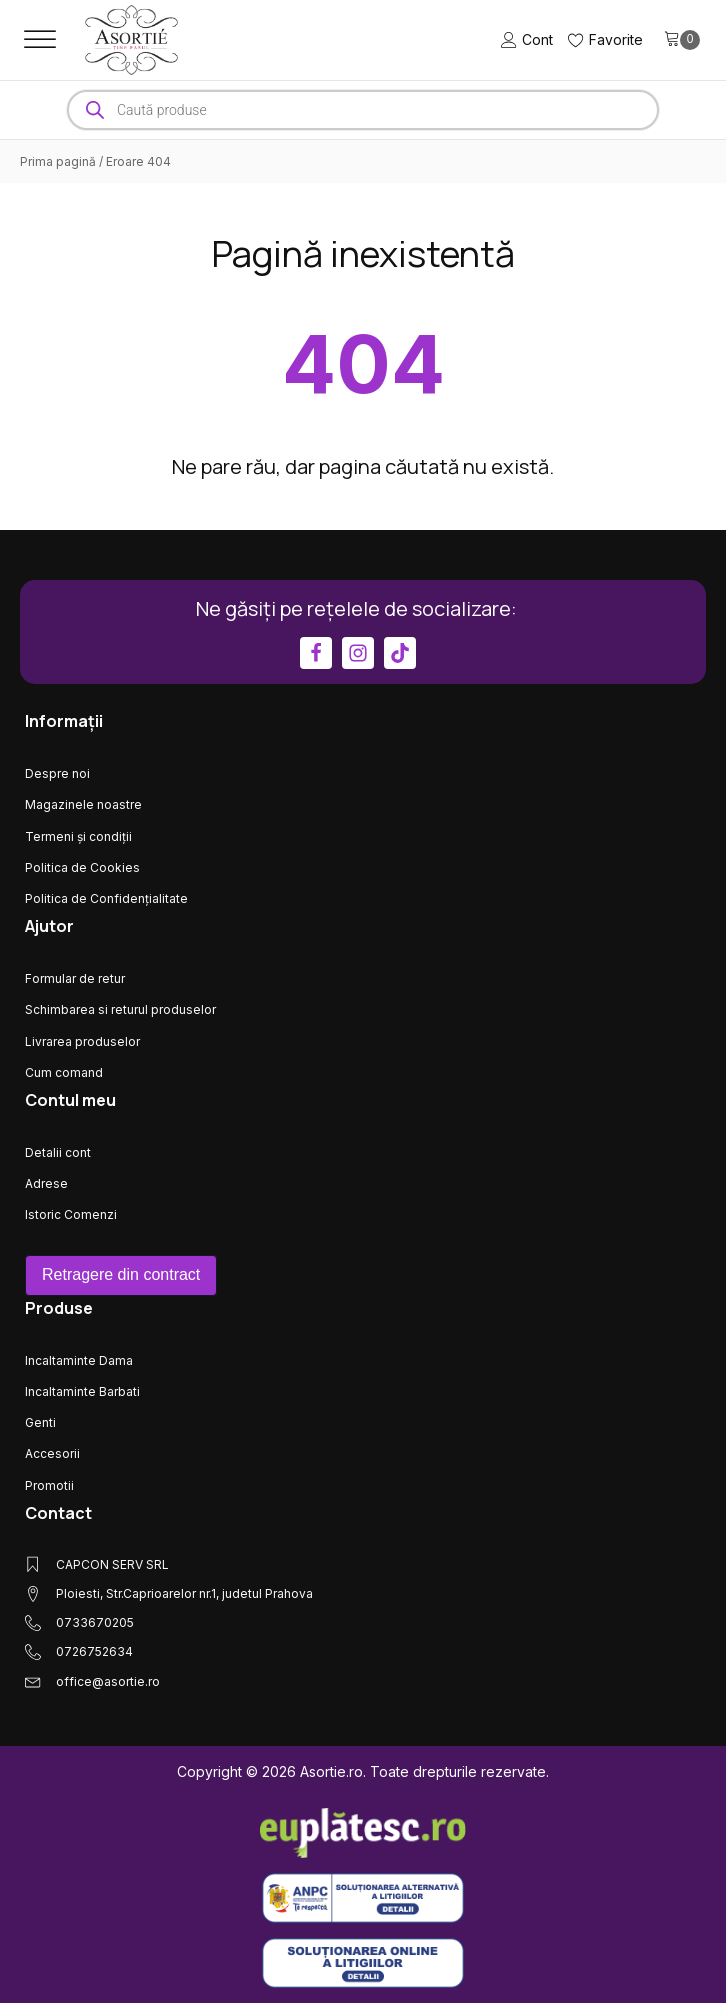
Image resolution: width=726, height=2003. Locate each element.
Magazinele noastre (83, 804)
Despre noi (57, 773)
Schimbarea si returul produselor (120, 1009)
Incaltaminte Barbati (82, 1391)
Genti (40, 1422)
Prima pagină (58, 161)
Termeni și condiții (78, 836)
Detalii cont (58, 1152)
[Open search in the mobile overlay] (363, 110)
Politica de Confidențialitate (106, 898)
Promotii (49, 1485)
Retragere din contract (121, 1274)
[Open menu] (40, 40)
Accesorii (52, 1453)
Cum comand (64, 1072)
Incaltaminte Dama (79, 1360)
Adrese (46, 1183)
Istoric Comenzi (71, 1214)
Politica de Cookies (82, 867)
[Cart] (682, 40)
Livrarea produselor (82, 1041)
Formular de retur (75, 978)
